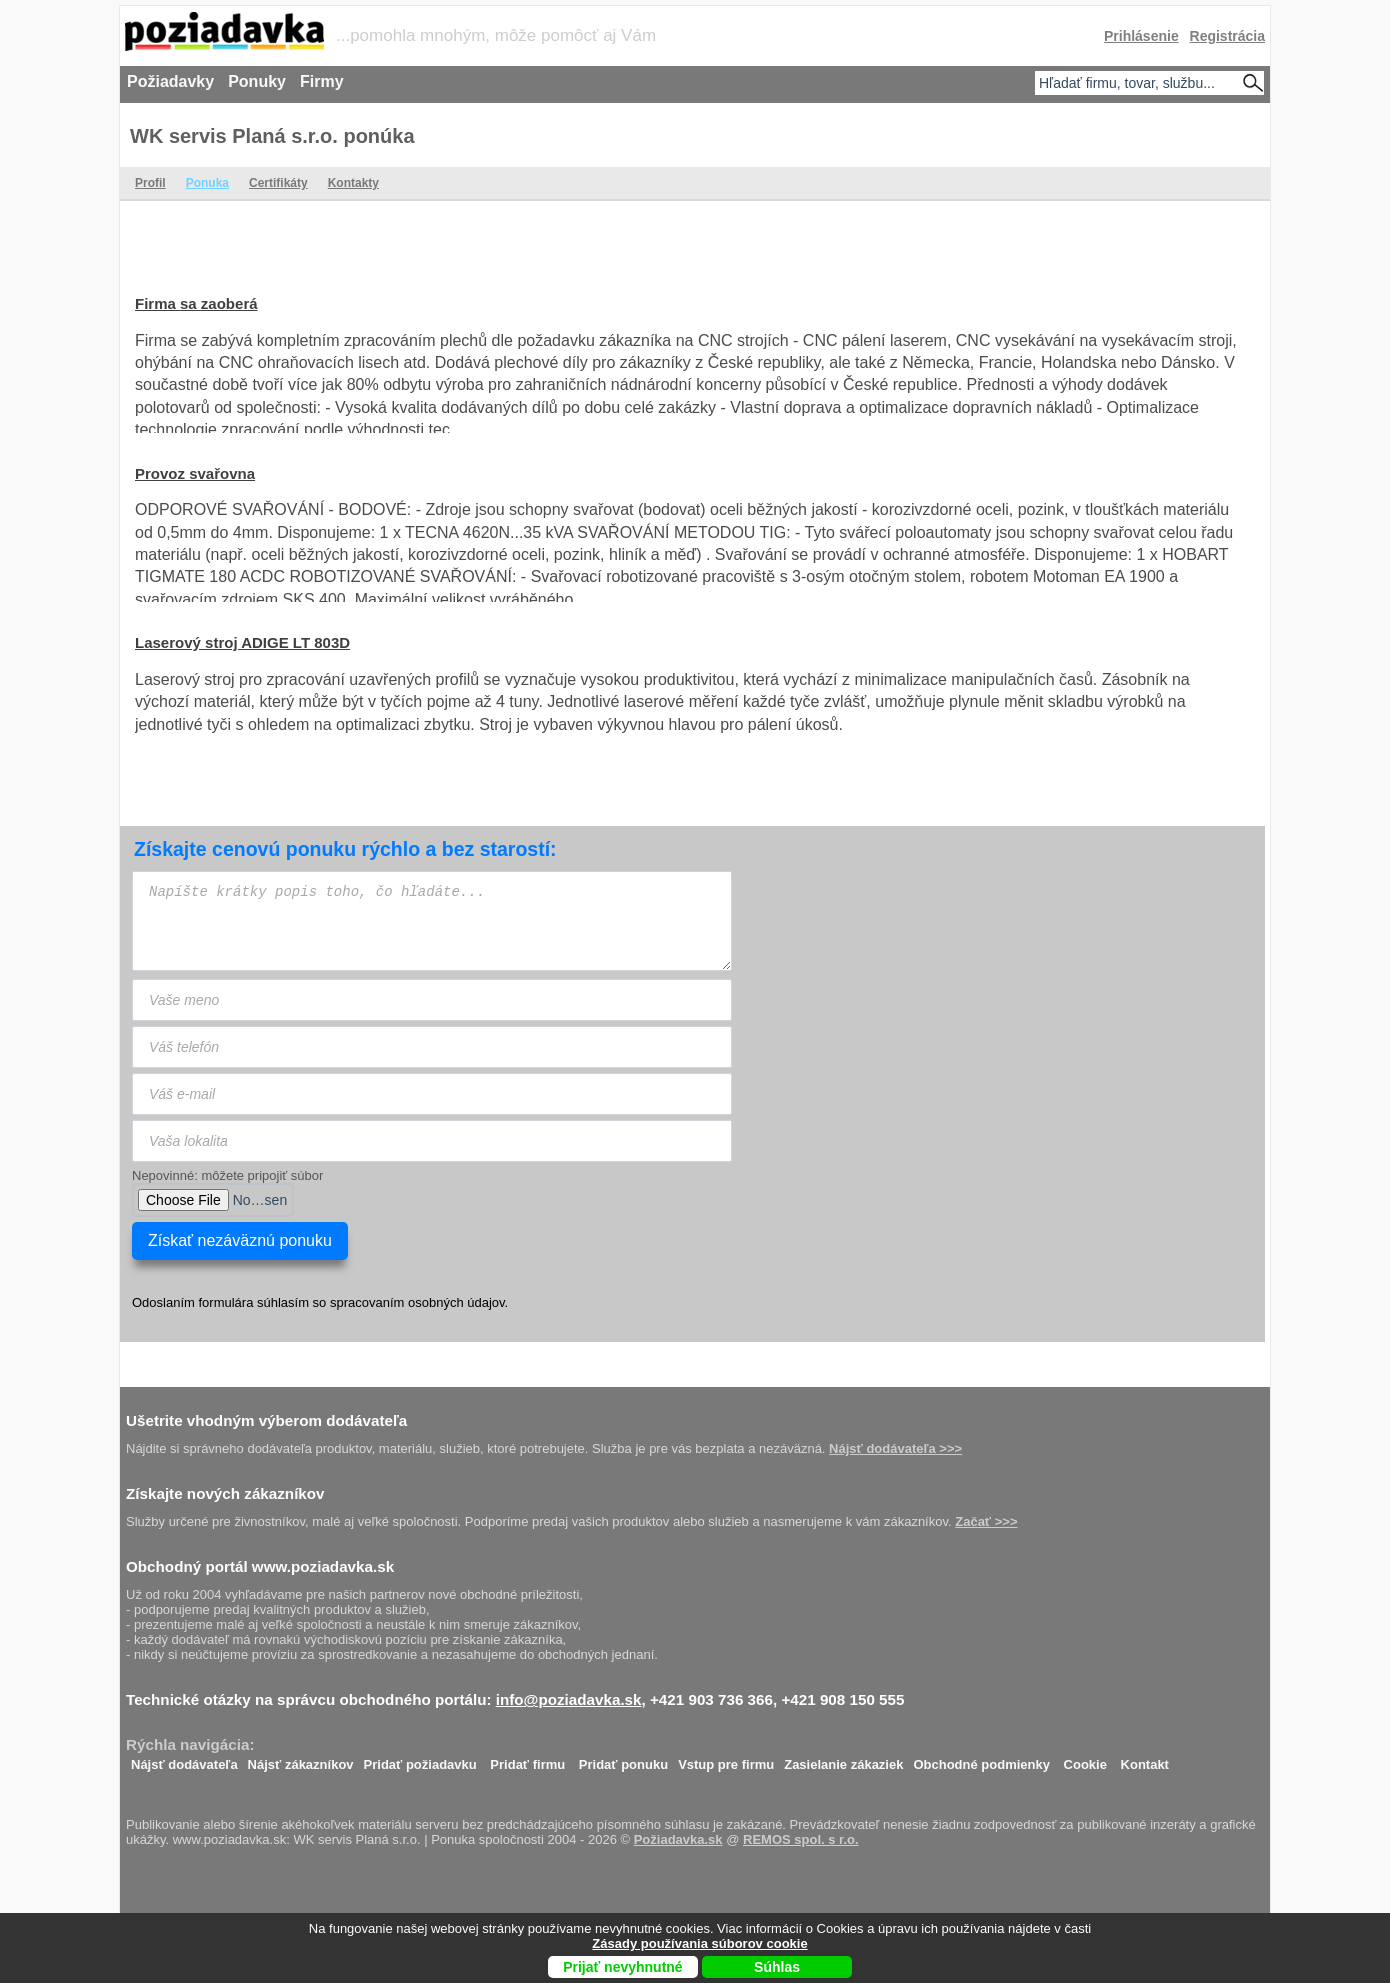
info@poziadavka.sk (569, 1699)
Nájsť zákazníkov (301, 1759)
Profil (150, 183)
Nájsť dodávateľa (184, 1759)
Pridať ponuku (623, 1759)
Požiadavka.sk (678, 1839)
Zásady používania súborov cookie (699, 1943)
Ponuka (207, 183)
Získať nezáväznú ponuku (240, 1240)
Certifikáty (278, 183)
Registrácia (1227, 36)
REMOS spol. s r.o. (801, 1839)
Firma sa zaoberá (196, 303)
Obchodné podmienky (981, 1759)
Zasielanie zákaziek (843, 1759)
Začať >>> (986, 1521)
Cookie (1085, 1759)
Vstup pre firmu (726, 1759)
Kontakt (1145, 1759)
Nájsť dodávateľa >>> (895, 1448)
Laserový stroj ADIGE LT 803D (242, 642)
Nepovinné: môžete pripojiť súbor (227, 1175)
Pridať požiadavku (420, 1759)
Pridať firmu (527, 1759)
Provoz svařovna (195, 473)
